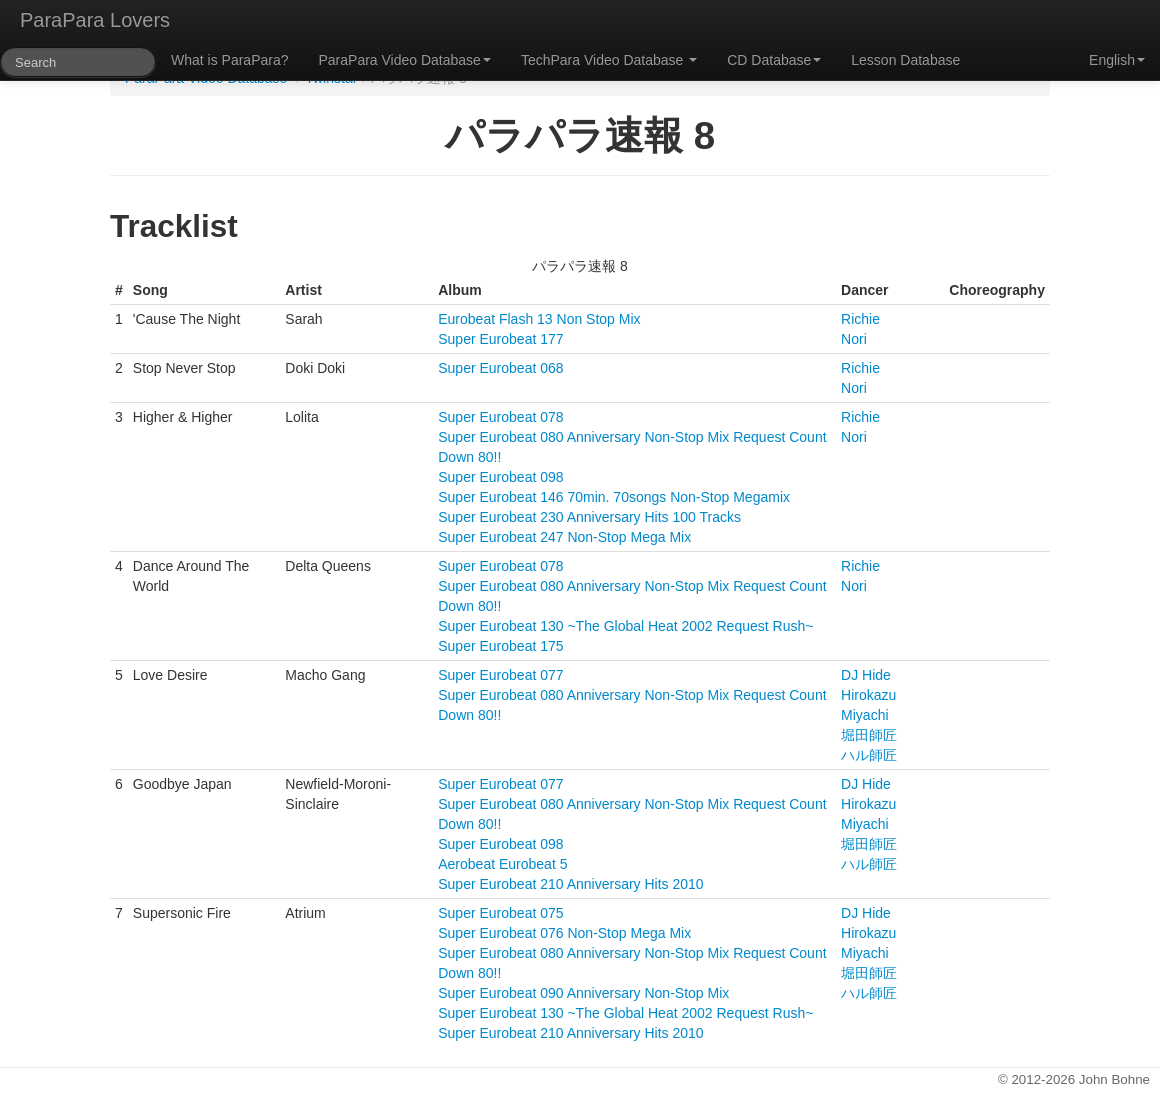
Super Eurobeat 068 (500, 368)
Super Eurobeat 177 (500, 339)
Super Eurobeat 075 (500, 913)
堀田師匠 (869, 735)
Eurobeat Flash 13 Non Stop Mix (539, 319)
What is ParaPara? (230, 60)
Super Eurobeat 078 (500, 417)
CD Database (774, 60)
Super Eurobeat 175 (500, 646)
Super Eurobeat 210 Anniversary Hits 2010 (570, 884)
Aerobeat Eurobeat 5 (502, 864)
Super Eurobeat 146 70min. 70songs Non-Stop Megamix (614, 497)
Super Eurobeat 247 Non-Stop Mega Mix (564, 537)
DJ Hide (866, 675)
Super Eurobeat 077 (500, 675)
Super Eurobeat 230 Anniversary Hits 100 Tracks (589, 517)
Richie (860, 319)
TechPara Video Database (609, 60)
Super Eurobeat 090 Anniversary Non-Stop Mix (583, 993)
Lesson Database (905, 60)
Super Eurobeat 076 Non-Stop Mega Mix (564, 933)
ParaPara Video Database (405, 60)
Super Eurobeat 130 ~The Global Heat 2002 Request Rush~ (625, 626)
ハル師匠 (869, 755)
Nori (854, 339)
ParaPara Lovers (95, 20)
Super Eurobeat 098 (500, 477)
